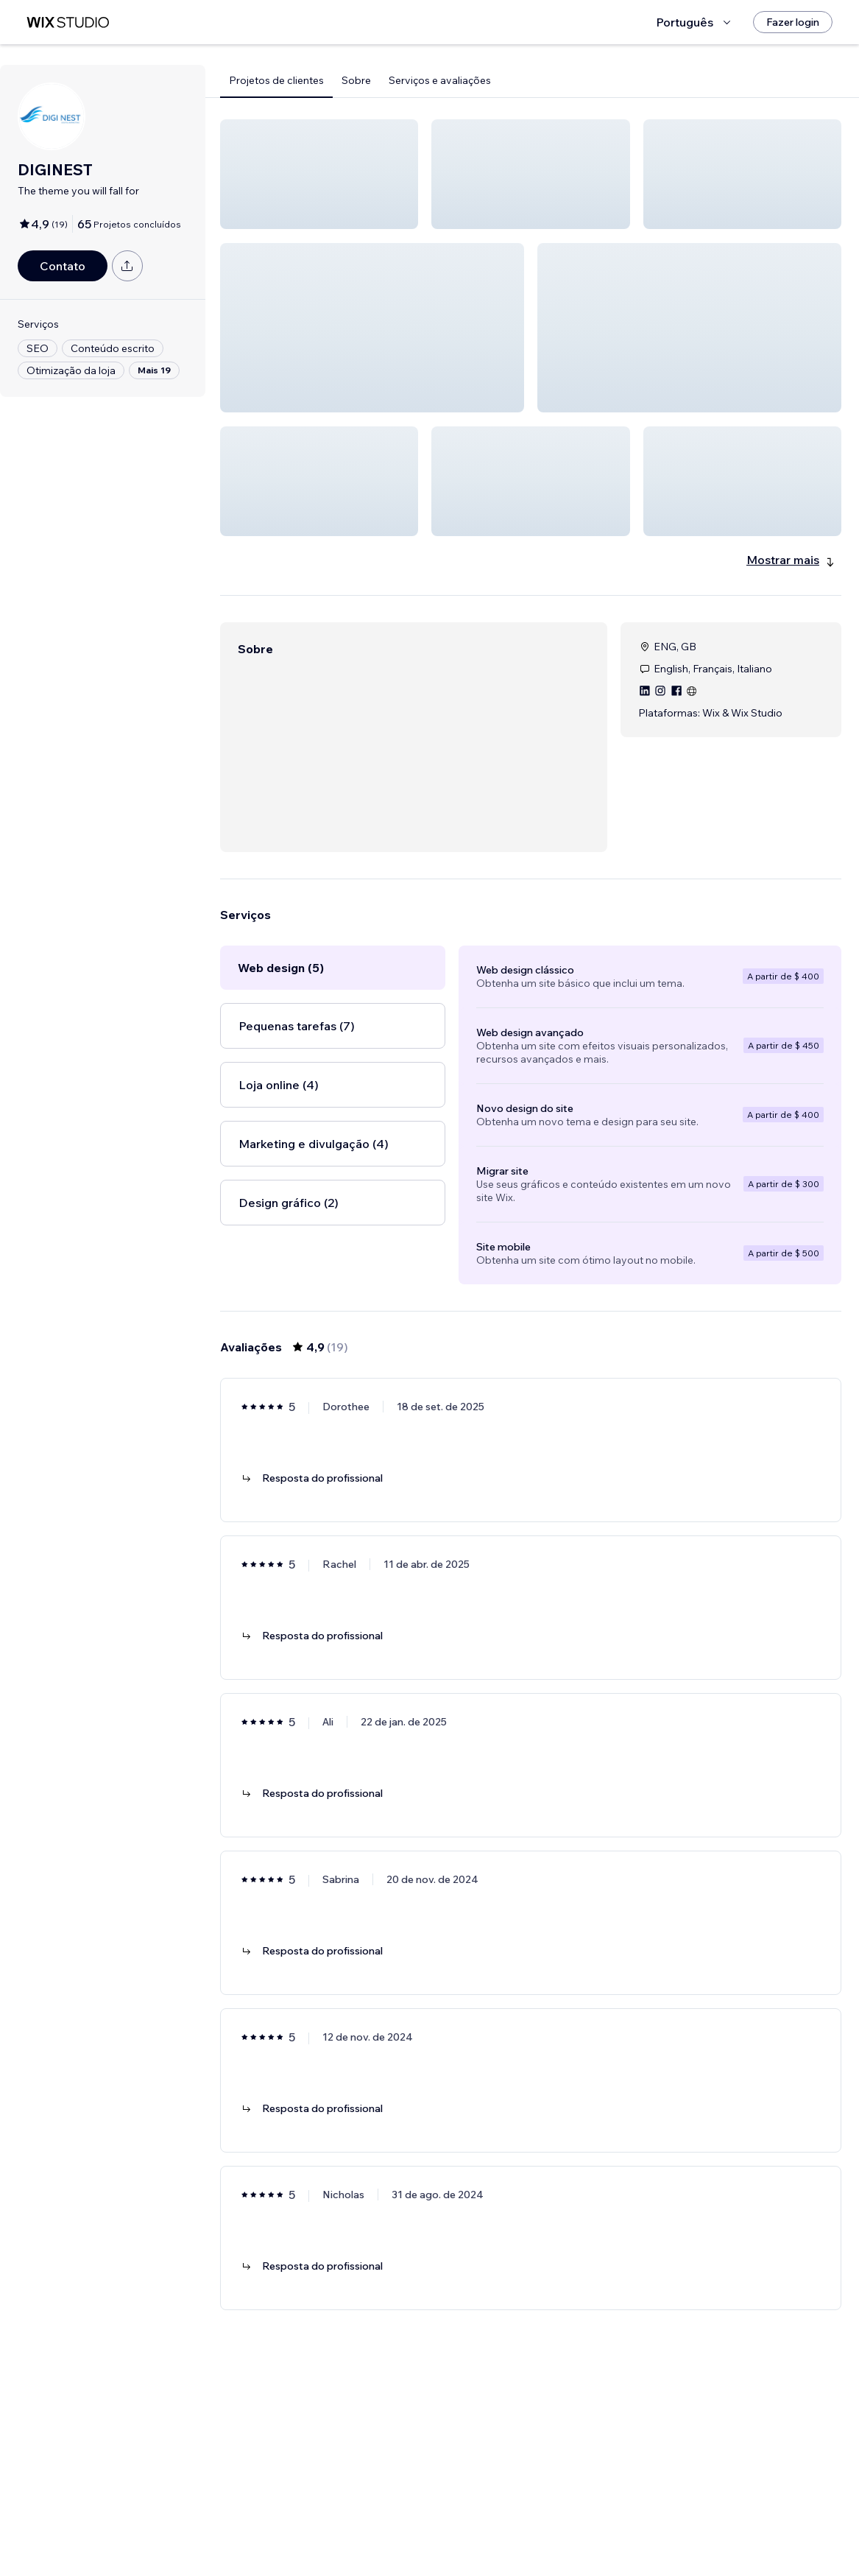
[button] (319, 174)
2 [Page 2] (517, 2522)
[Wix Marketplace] (67, 22)
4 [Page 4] (571, 2522)
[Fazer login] (793, 22)
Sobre (356, 80)
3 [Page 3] (544, 2522)
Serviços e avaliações (440, 80)
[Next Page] (597, 2522)
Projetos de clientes (276, 80)
